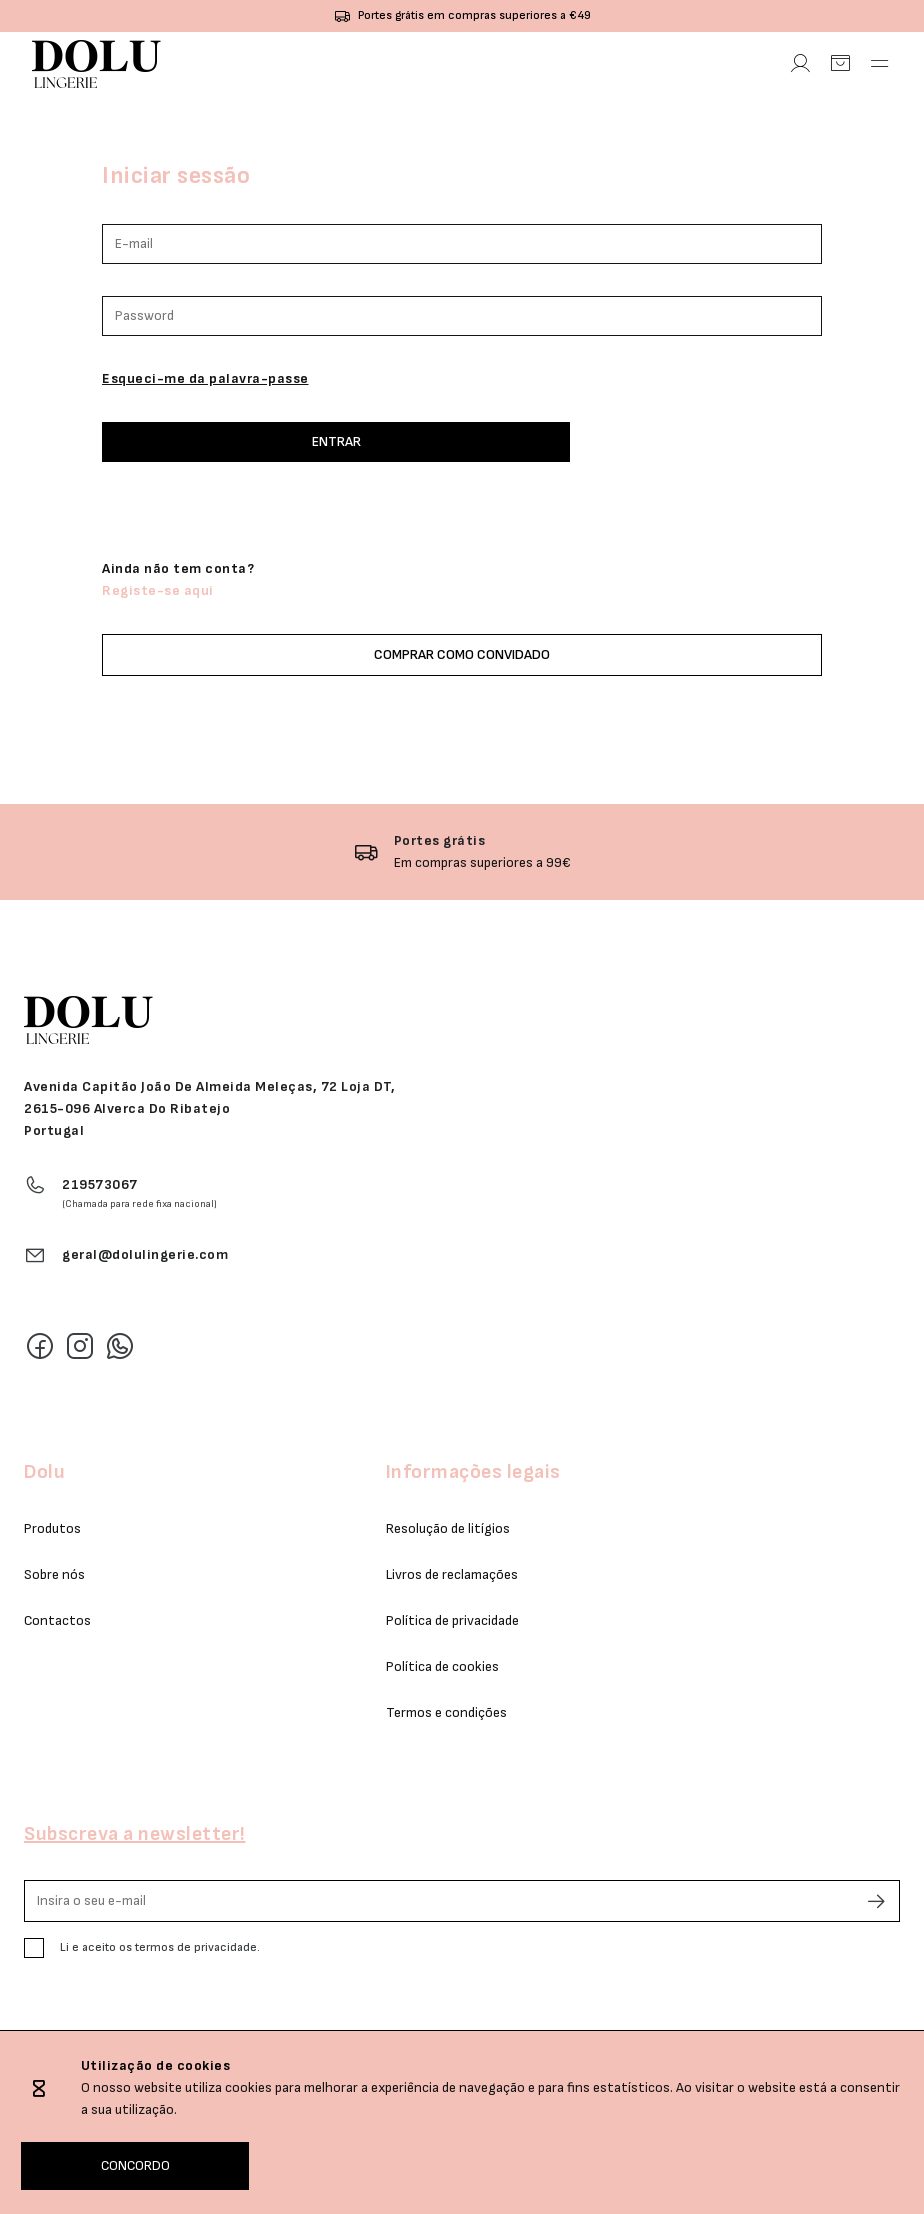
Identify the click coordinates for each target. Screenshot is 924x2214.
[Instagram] (80, 1346)
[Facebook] (40, 1346)
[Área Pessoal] (800, 64)
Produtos (52, 1528)
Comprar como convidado (462, 654)
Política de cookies (442, 1666)
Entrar (336, 441)
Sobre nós (54, 1574)
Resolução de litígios (448, 1528)
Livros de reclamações (452, 1574)
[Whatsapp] (120, 1346)
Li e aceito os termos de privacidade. (160, 1947)
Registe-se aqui (158, 590)
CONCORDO (135, 2165)
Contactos (57, 1620)
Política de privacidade (452, 1620)
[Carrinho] (840, 64)
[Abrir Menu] (880, 64)
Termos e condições (446, 1712)
